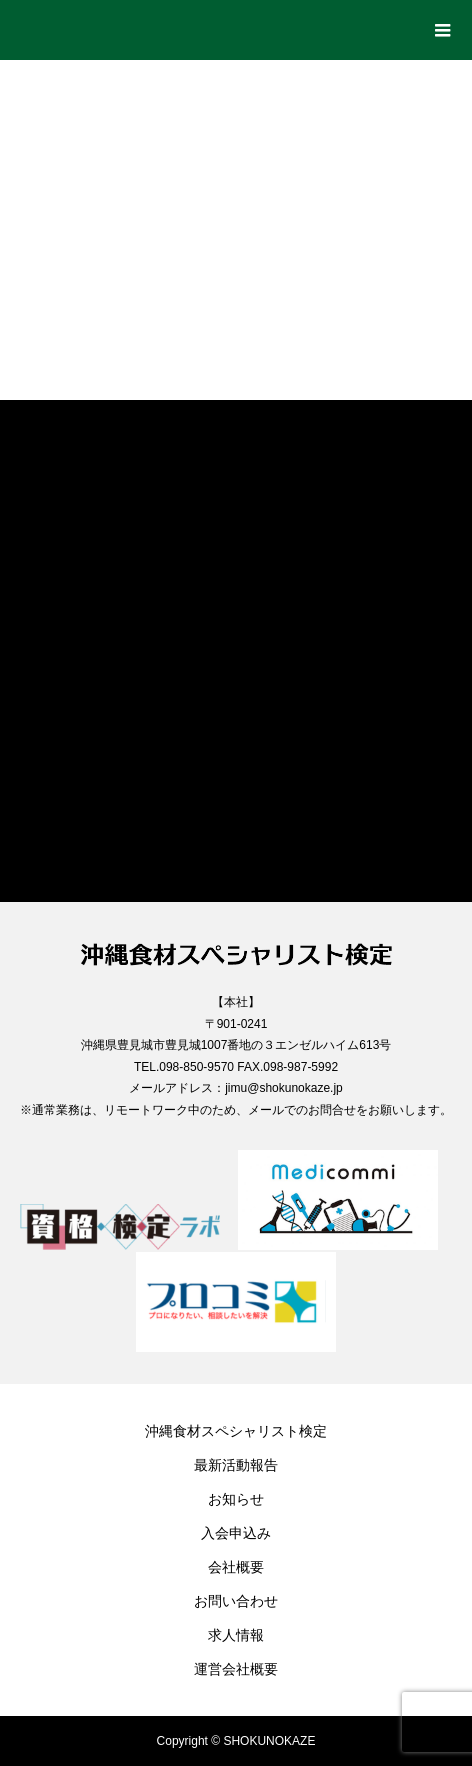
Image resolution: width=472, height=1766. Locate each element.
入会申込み (236, 1533)
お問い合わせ (236, 1601)
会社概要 (236, 1567)
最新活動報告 (236, 1465)
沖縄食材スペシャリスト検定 (236, 1431)
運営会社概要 (236, 1669)
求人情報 (236, 1635)
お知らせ (236, 1499)
